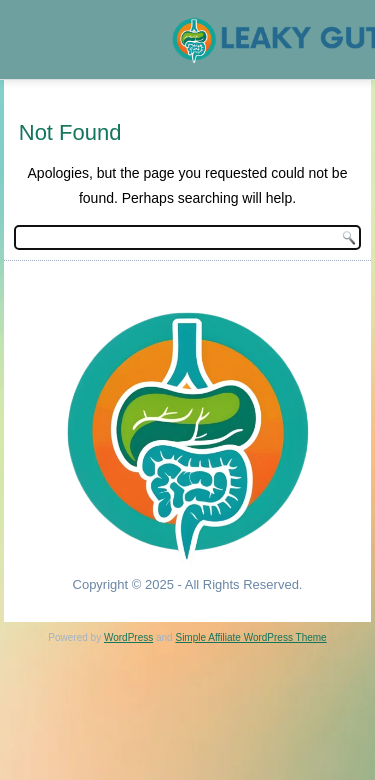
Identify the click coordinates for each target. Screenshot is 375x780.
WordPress (128, 637)
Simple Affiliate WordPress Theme (250, 637)
